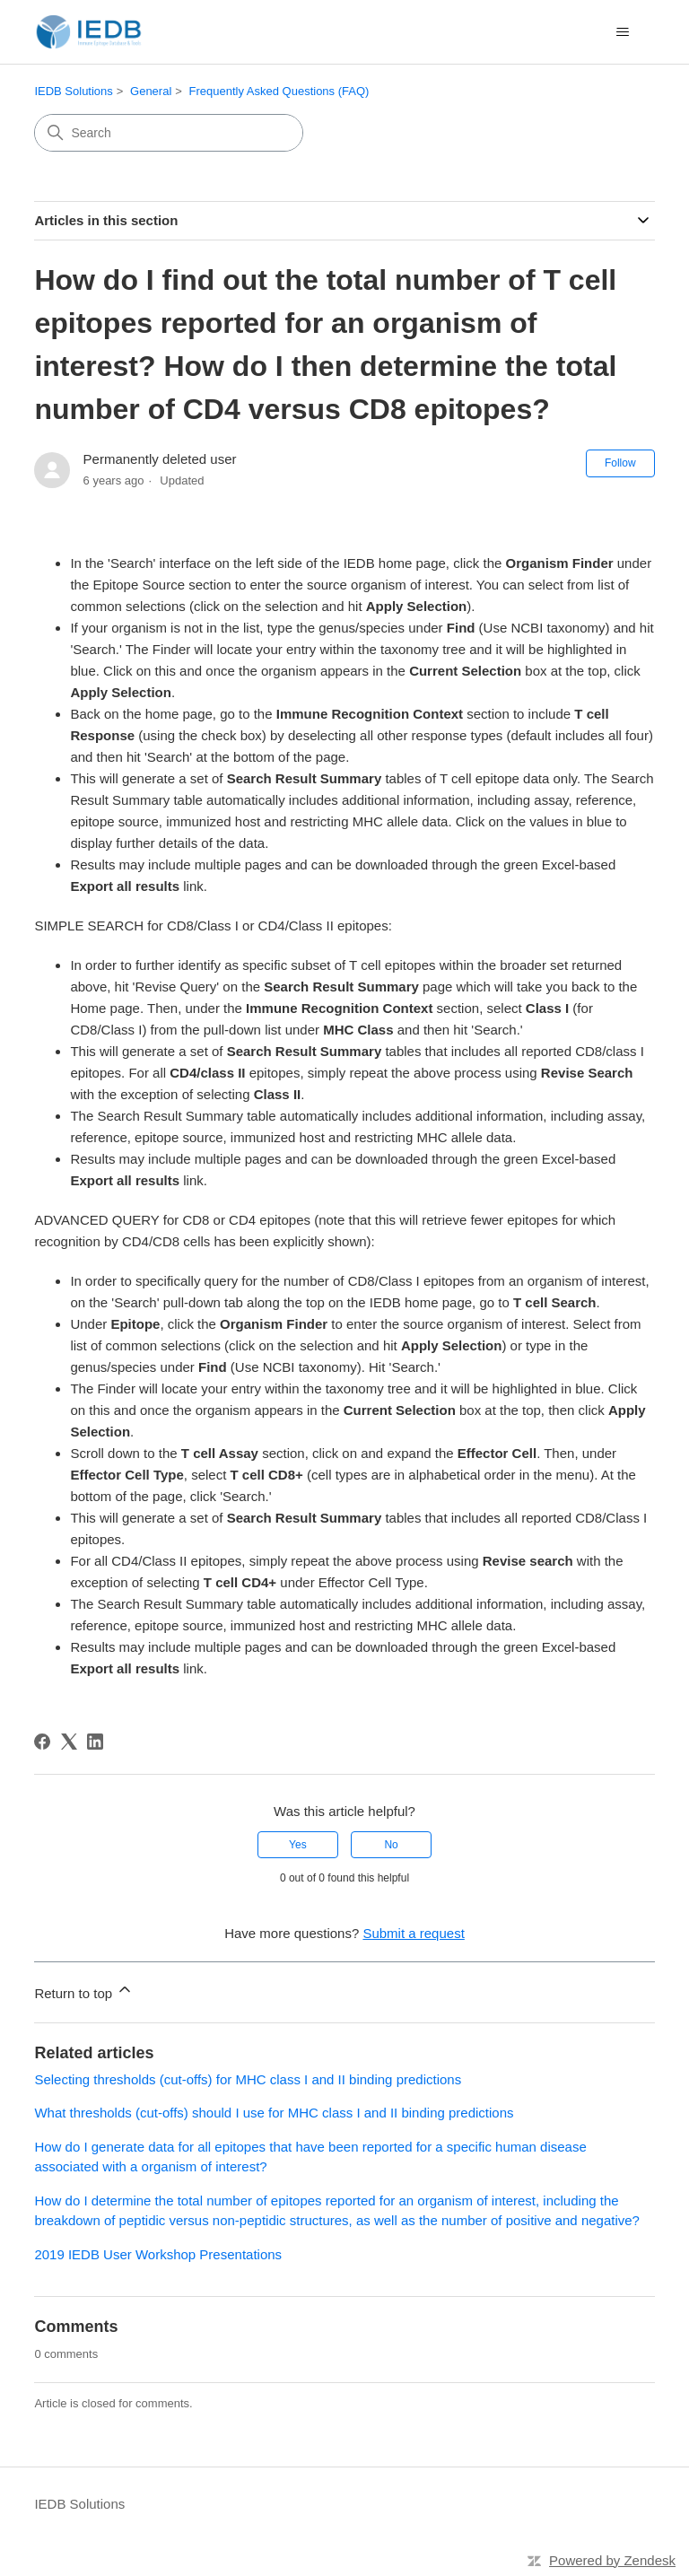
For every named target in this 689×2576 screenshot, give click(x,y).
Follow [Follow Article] (620, 463)
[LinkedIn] (95, 1741)
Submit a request (413, 1933)
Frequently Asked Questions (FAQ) (279, 91)
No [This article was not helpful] (390, 1844)
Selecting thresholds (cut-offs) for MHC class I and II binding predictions (247, 2079)
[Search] (168, 133)
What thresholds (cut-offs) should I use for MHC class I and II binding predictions (273, 2112)
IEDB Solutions (73, 91)
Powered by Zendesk (612, 2560)
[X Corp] (69, 1741)
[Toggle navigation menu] (623, 32)
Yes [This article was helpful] (298, 1844)
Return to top (84, 1990)
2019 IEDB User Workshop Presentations (158, 2254)
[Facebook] (42, 1741)
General (150, 91)
